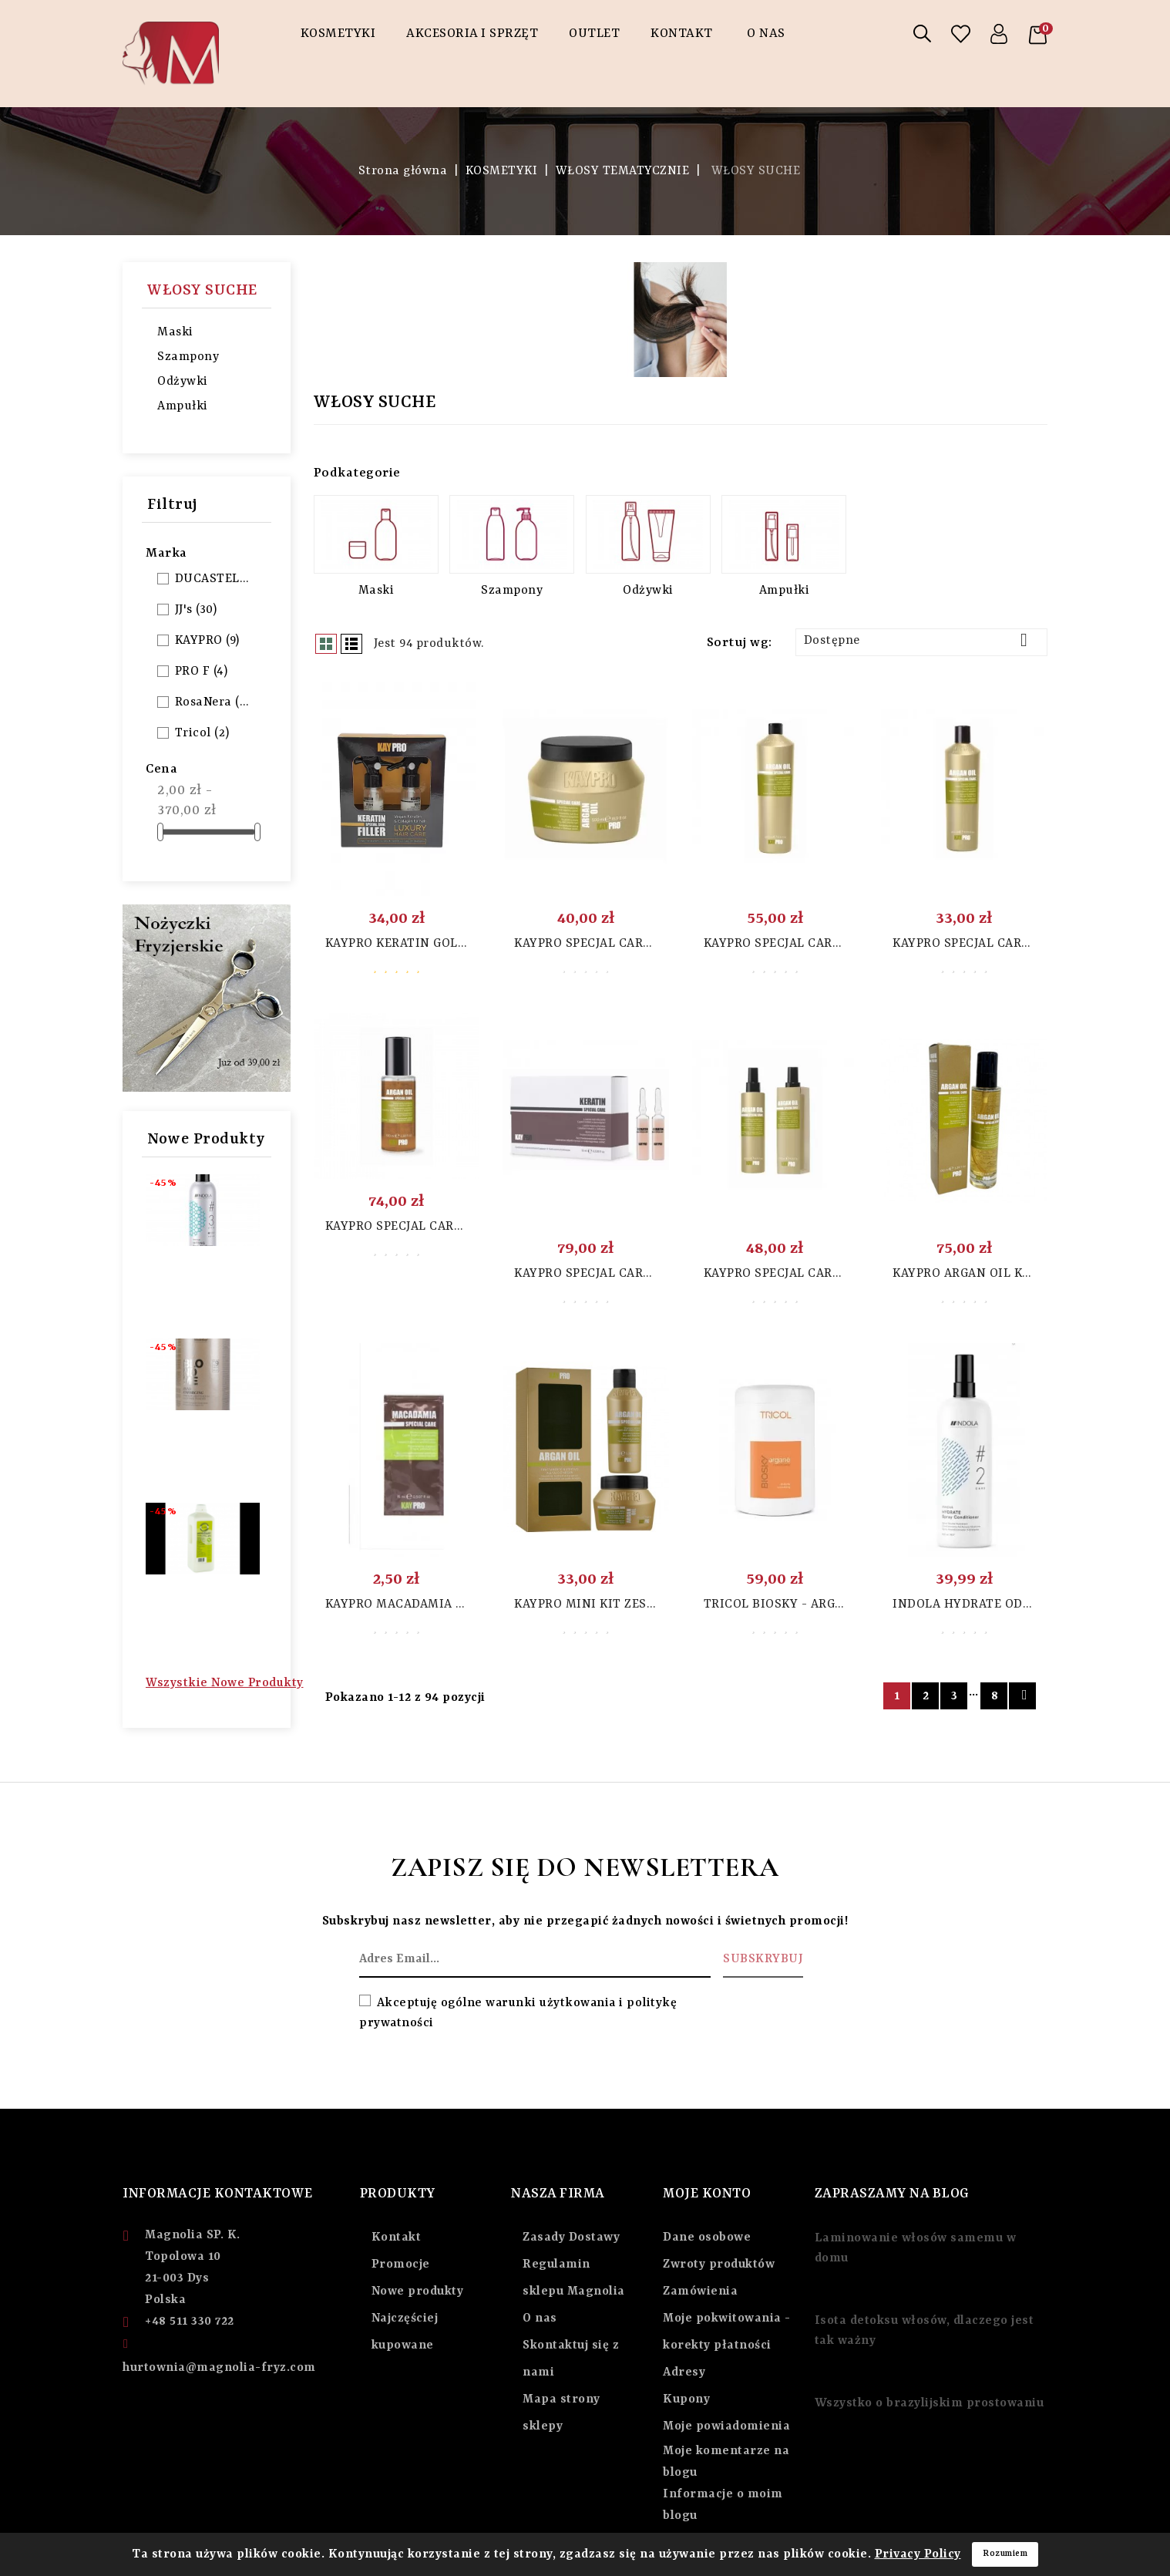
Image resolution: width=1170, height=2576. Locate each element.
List (351, 644)
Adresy (684, 2372)
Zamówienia (700, 2291)
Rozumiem (1005, 2554)
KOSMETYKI (338, 33)
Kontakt (682, 33)
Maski (175, 332)
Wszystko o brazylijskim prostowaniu (929, 2403)
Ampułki (182, 406)
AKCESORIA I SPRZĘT (472, 33)
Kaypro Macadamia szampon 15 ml (439, 1604)
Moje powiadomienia (726, 2426)
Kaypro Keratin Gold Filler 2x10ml (444, 944)
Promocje (401, 2264)
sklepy (543, 2426)
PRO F (201, 672)
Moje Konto (707, 2193)
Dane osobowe (707, 2237)
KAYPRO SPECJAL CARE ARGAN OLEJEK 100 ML (462, 1227)
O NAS (766, 33)
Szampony (188, 357)
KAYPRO (207, 641)
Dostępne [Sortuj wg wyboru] (921, 640)
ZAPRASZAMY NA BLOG (892, 2193)
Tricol (202, 733)
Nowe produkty (418, 2291)
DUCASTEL (212, 579)
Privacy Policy (918, 2554)
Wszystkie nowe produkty (225, 1683)
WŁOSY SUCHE (202, 290)
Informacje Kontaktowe (218, 2193)
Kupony (686, 2399)
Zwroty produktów (719, 2264)
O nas (540, 2318)
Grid (326, 644)
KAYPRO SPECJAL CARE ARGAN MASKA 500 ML (651, 944)
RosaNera (212, 702)
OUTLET (594, 33)
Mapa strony (561, 2399)
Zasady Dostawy (571, 2237)
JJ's (196, 610)
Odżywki (182, 382)
